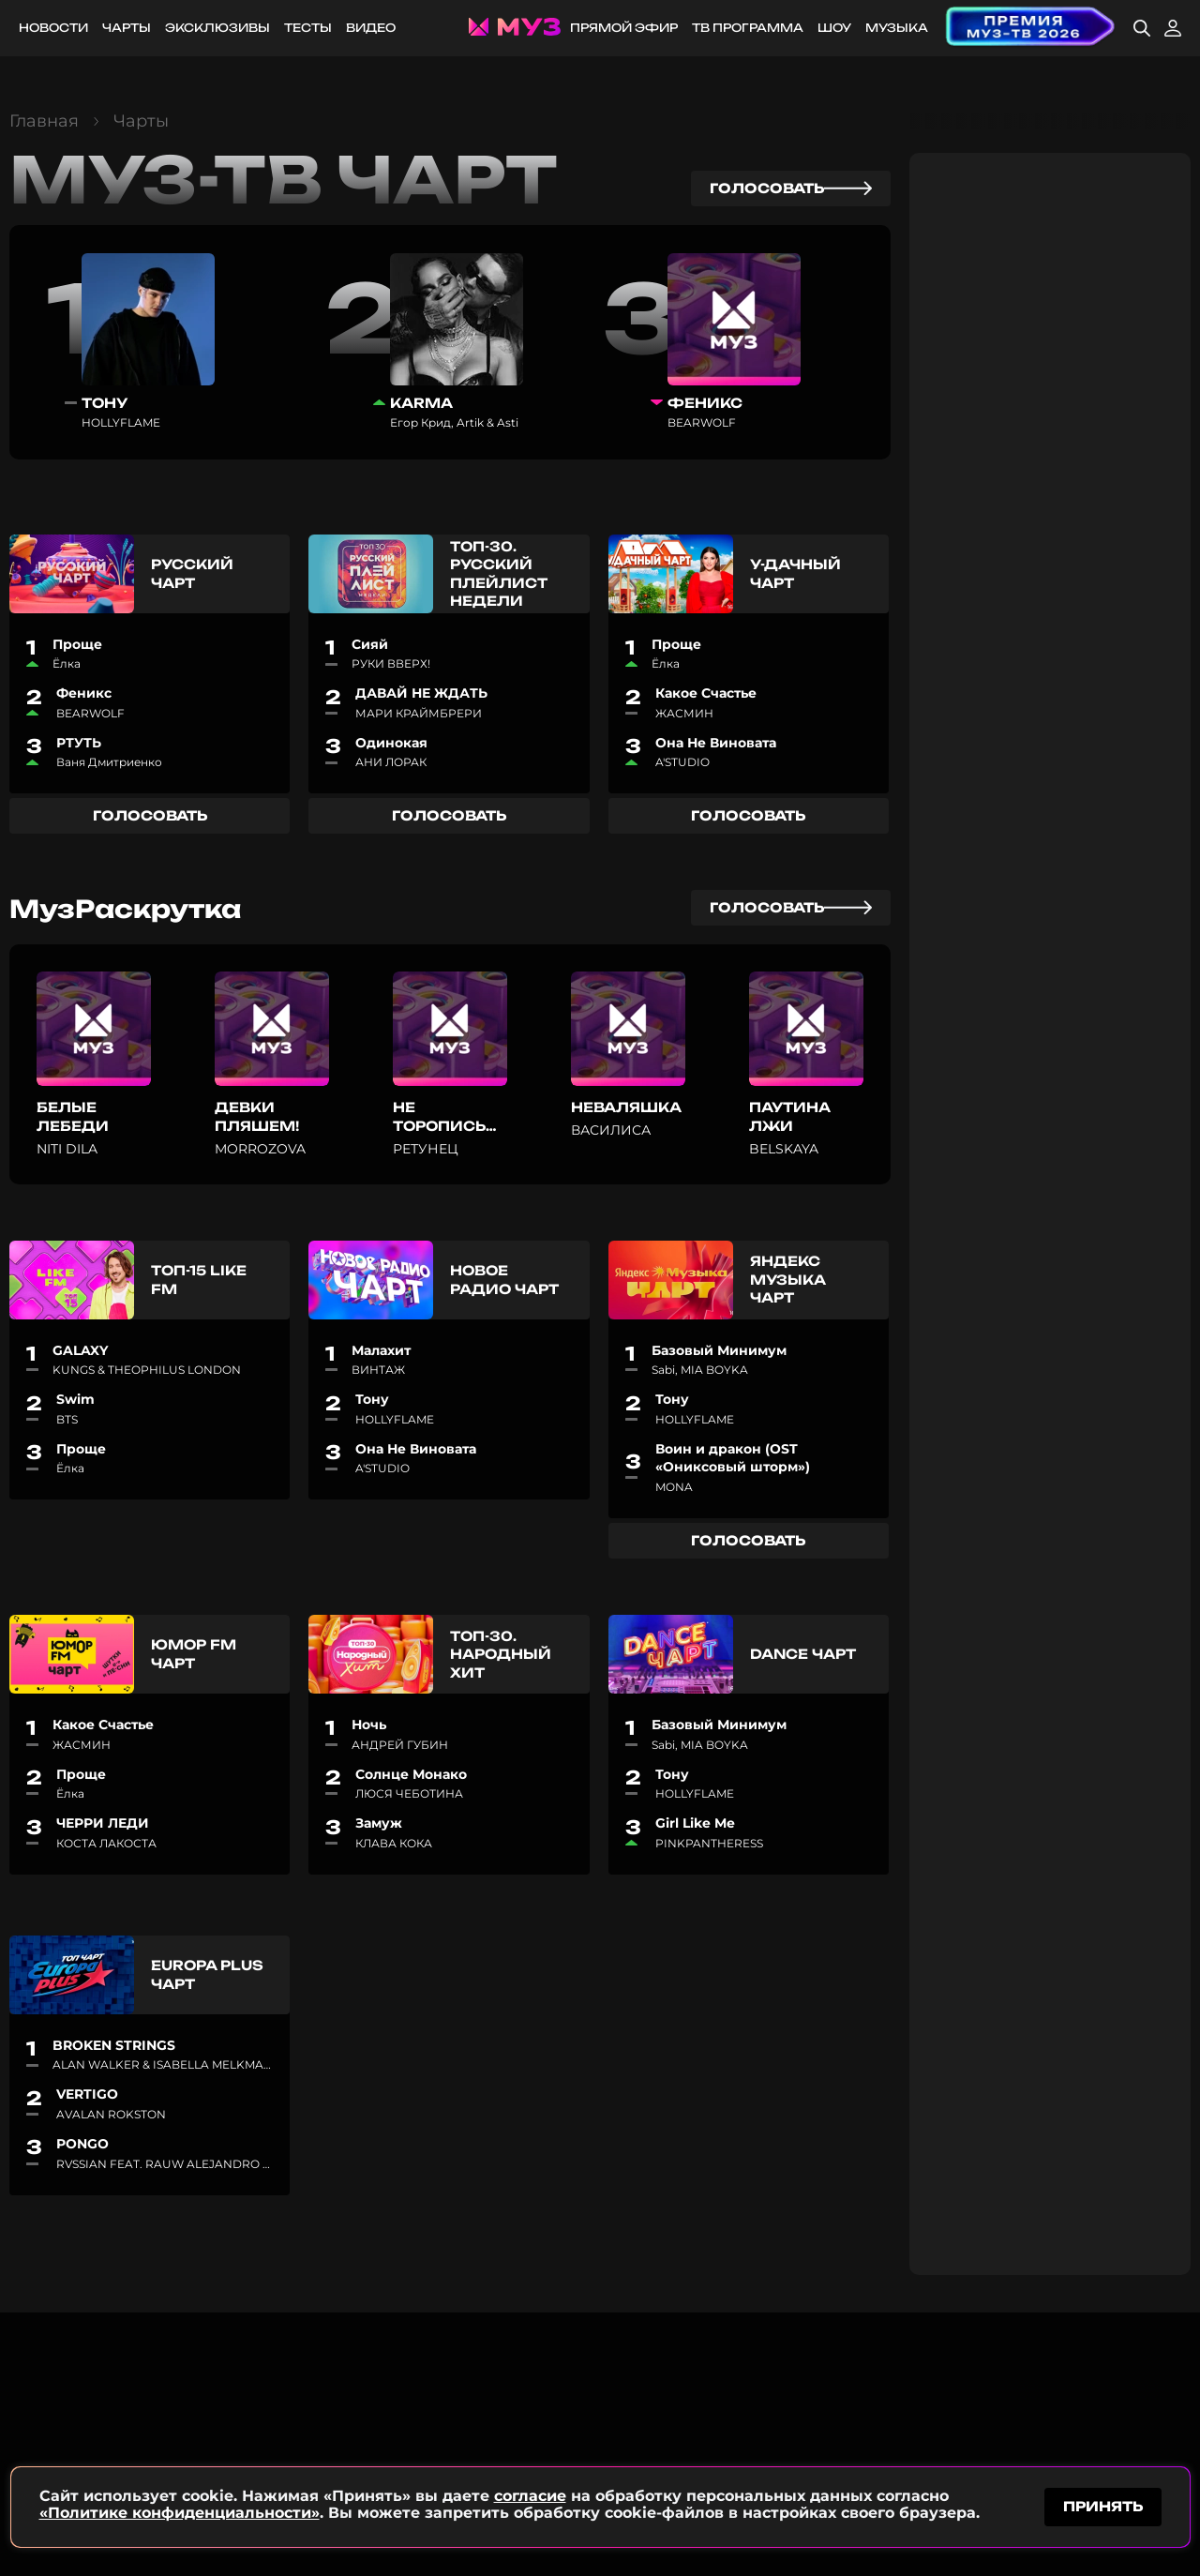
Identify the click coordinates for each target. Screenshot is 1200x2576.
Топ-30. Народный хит (500, 1654)
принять (1103, 2504)
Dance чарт (803, 1654)
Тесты (308, 28)
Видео (371, 28)
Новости (53, 28)
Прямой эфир (624, 28)
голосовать (791, 188)
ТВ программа (747, 28)
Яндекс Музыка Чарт (787, 1279)
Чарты (126, 28)
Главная (44, 121)
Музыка (896, 28)
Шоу (834, 28)
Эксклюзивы (217, 28)
